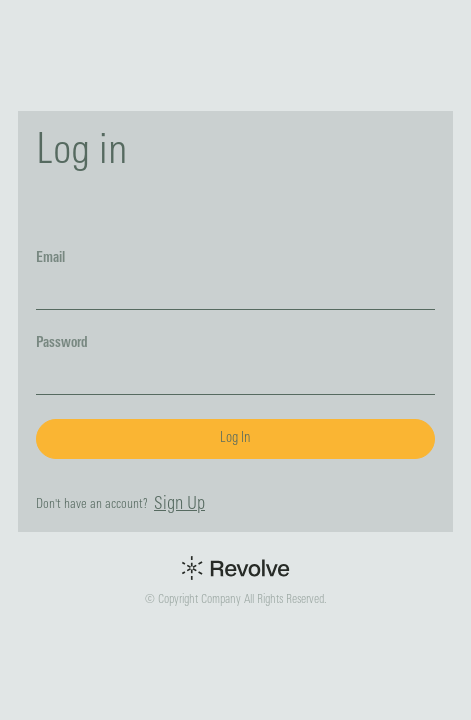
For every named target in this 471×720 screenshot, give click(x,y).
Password (62, 343)
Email (50, 258)
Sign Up (179, 504)
